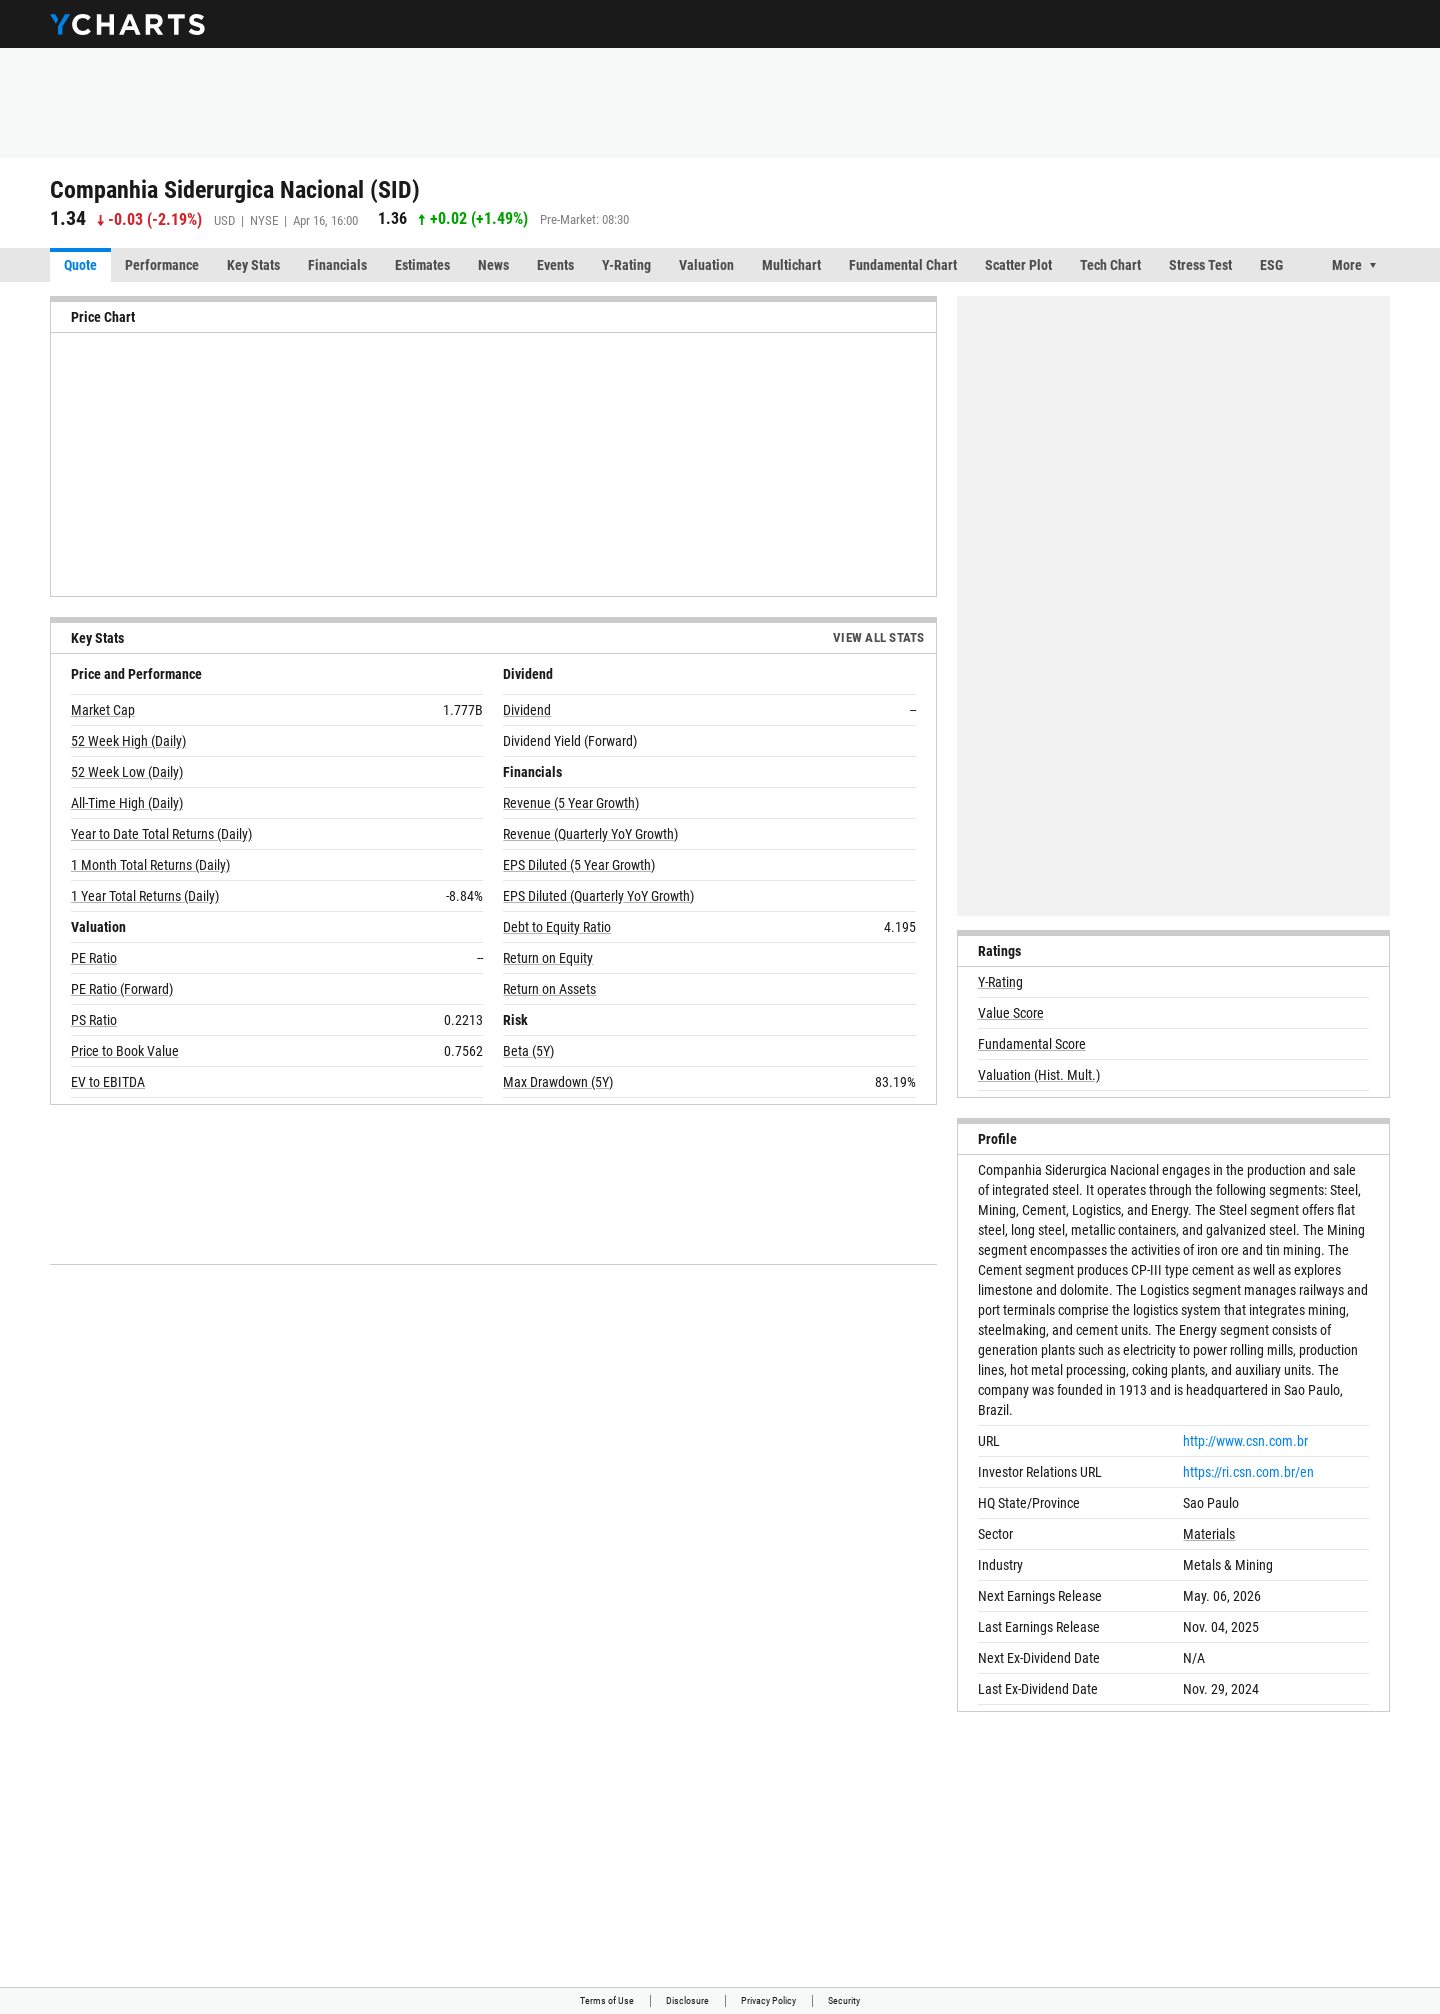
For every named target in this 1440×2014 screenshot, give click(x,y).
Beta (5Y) (528, 1051)
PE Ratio (94, 958)
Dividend (527, 710)
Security (844, 2000)
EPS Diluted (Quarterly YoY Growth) (598, 896)
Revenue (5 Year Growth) (571, 803)
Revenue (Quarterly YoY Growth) (590, 834)
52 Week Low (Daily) (127, 772)
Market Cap (103, 710)
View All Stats (879, 637)
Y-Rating (626, 265)
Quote (80, 265)
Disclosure (687, 2000)
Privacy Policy (768, 2000)
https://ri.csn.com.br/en (1248, 1472)
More (1347, 265)
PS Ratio (94, 1020)
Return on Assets (549, 989)
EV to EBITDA (108, 1082)
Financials (337, 265)
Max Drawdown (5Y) (558, 1082)
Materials (1209, 1534)
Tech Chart (1110, 265)
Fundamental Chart (903, 265)
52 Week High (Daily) (128, 741)
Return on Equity (548, 958)
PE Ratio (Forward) (122, 989)
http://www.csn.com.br (1245, 1441)
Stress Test (1200, 265)
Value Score (1011, 1013)
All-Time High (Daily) (127, 803)
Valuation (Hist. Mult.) (1039, 1075)
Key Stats (253, 265)
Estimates (422, 265)
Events (555, 265)
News (493, 265)
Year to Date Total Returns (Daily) (161, 834)
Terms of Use (607, 2000)
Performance (162, 265)
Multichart (791, 265)
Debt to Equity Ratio (557, 927)
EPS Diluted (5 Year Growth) (579, 865)
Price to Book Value (125, 1051)
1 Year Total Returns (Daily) (145, 896)
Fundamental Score (1032, 1044)
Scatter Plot (1018, 265)
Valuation (706, 265)
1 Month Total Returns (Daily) (150, 865)
